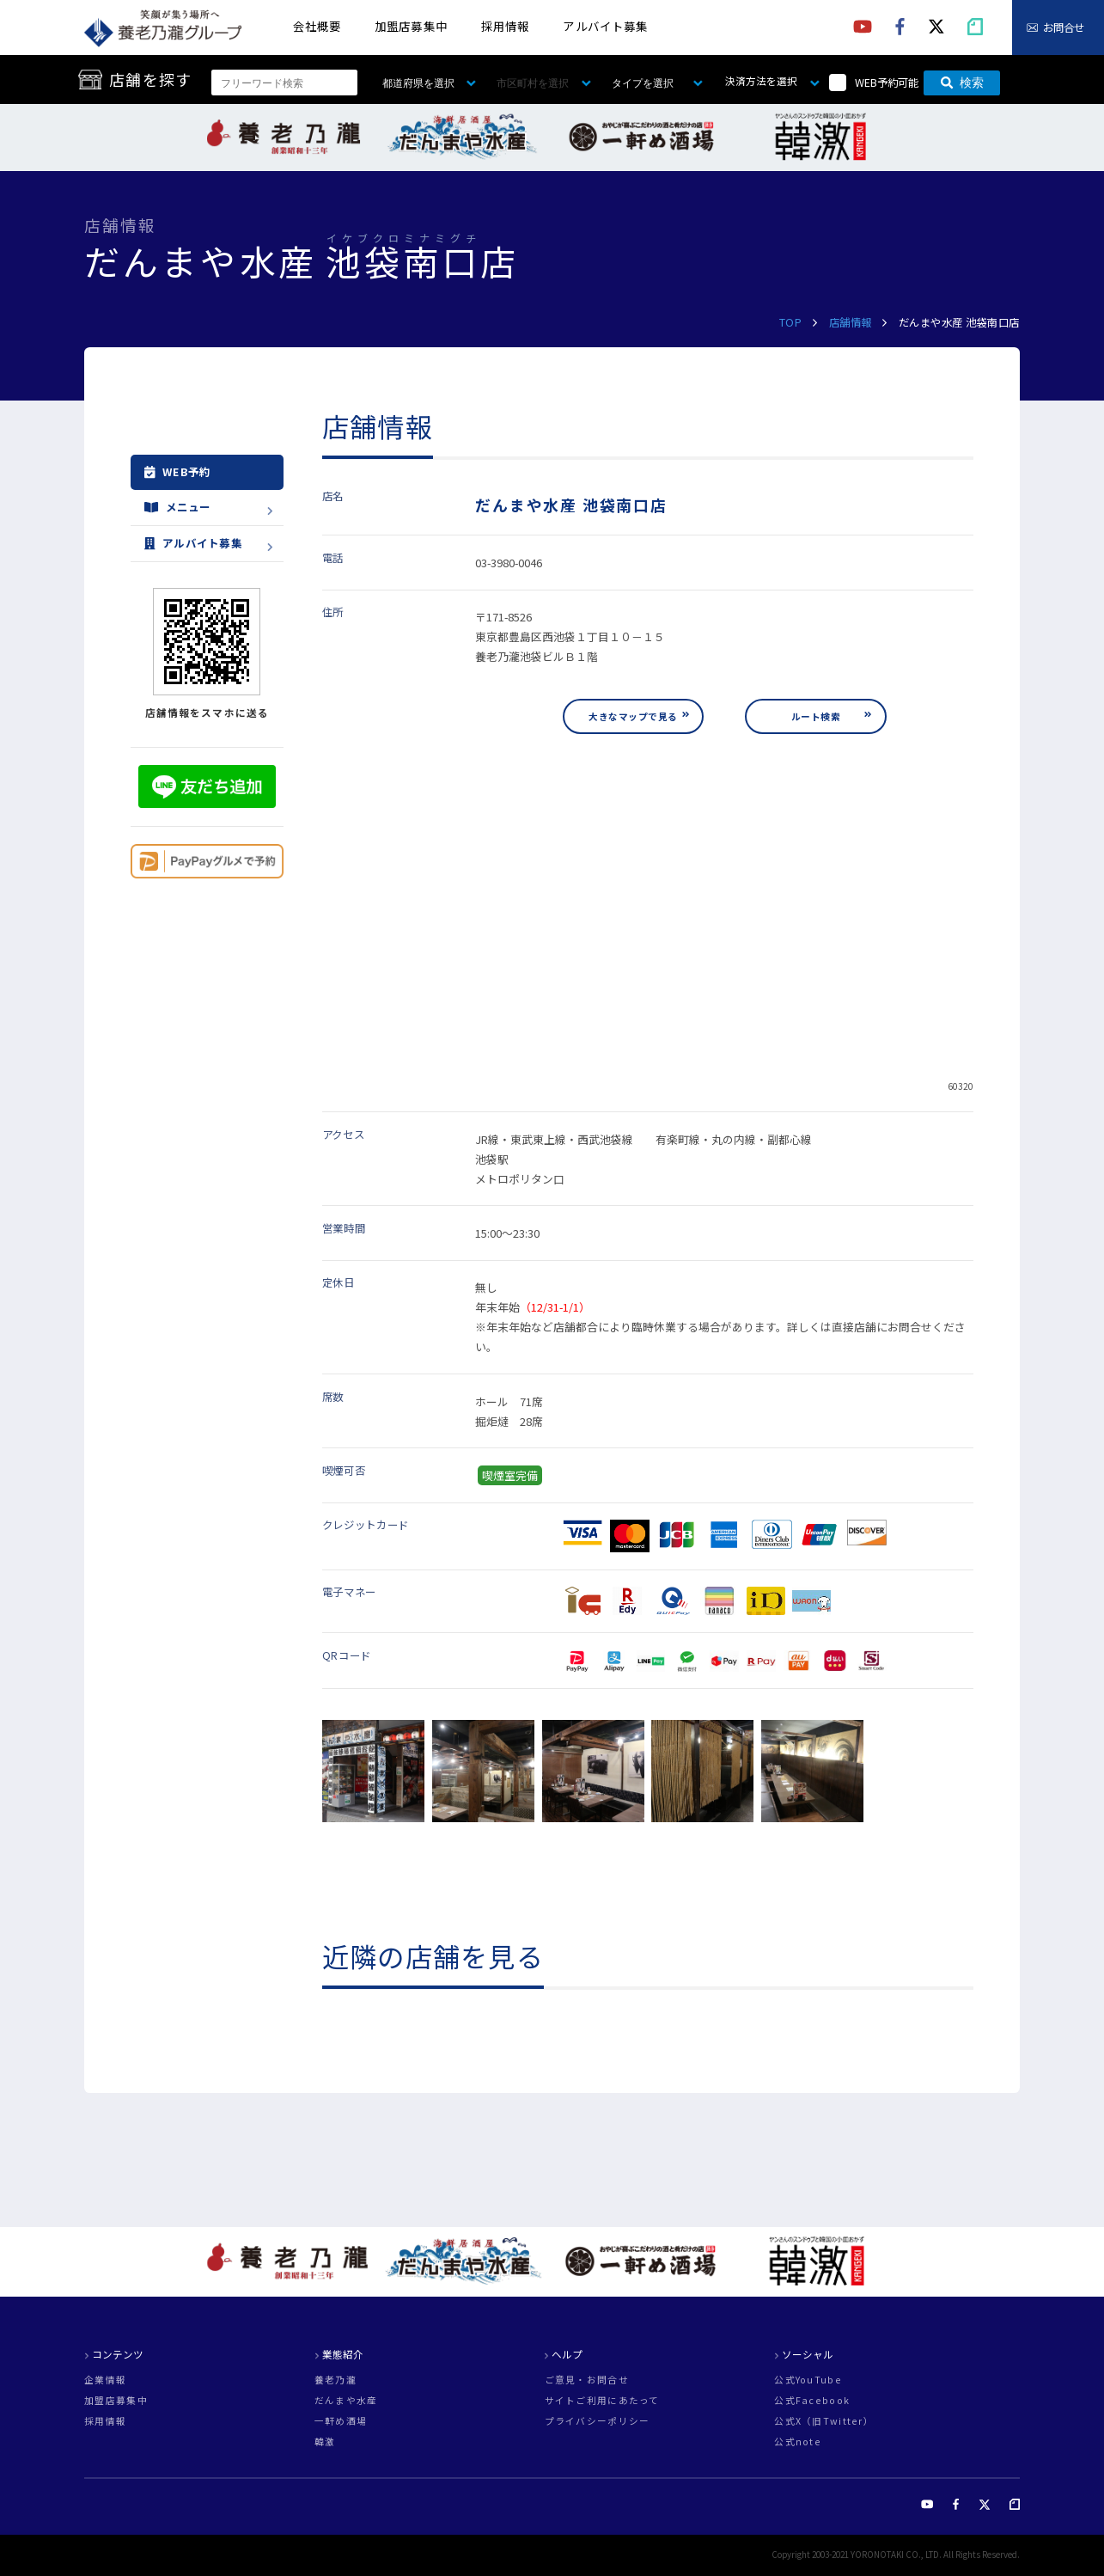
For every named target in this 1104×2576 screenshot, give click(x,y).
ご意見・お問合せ (587, 2380)
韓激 (325, 2442)
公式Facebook (812, 2401)
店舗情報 (850, 322)
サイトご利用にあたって (602, 2401)
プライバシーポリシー (597, 2421)
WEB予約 (177, 472)
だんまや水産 (346, 2401)
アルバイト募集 (605, 25)
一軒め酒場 (340, 2421)
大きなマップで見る (633, 716)
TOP (790, 322)
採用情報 (505, 25)
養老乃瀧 (335, 2380)
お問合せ (1063, 27)
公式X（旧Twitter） (824, 2421)
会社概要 (317, 25)
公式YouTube (808, 2380)
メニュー (177, 508)
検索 (962, 82)
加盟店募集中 (411, 25)
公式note (797, 2442)
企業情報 (105, 2380)
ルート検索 (816, 716)
